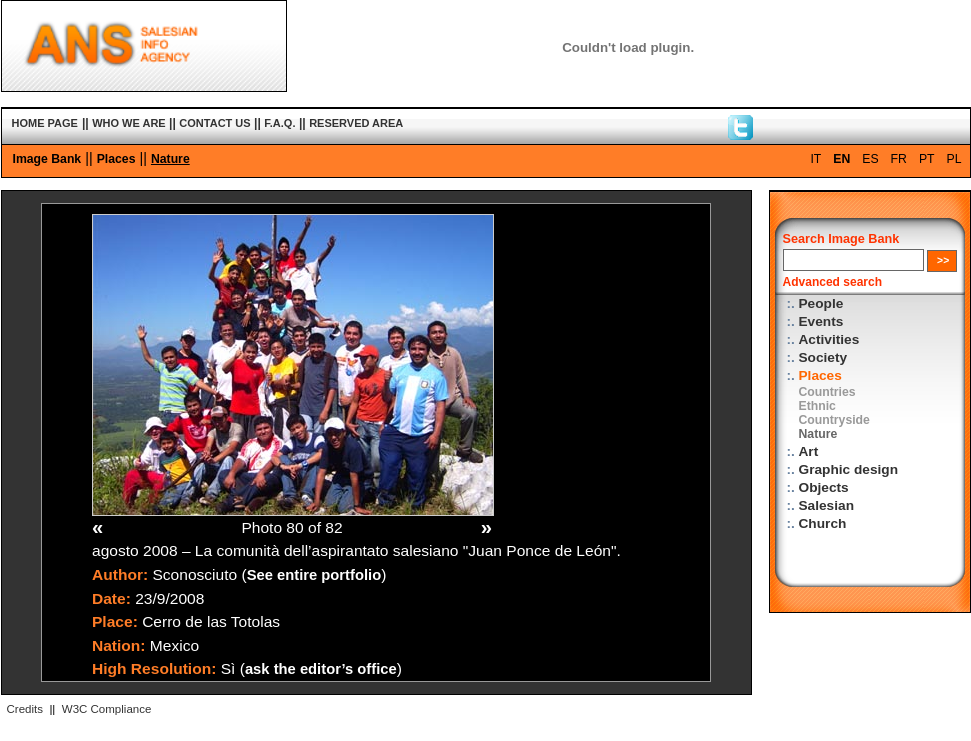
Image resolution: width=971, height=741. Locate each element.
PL (954, 159)
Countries (827, 392)
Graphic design (849, 469)
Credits (25, 709)
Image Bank (47, 159)
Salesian (826, 505)
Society (823, 357)
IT (815, 159)
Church (823, 523)
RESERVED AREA (356, 123)
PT (927, 159)
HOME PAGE (45, 123)
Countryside (834, 420)
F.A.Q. (279, 123)
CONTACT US (214, 123)
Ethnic (817, 406)
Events (821, 321)
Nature (170, 159)
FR (899, 159)
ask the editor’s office (321, 669)
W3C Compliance (107, 709)
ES (870, 159)
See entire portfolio (314, 575)
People (821, 303)
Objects (824, 487)
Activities (829, 339)
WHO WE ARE (129, 123)
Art (809, 451)
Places (116, 159)
